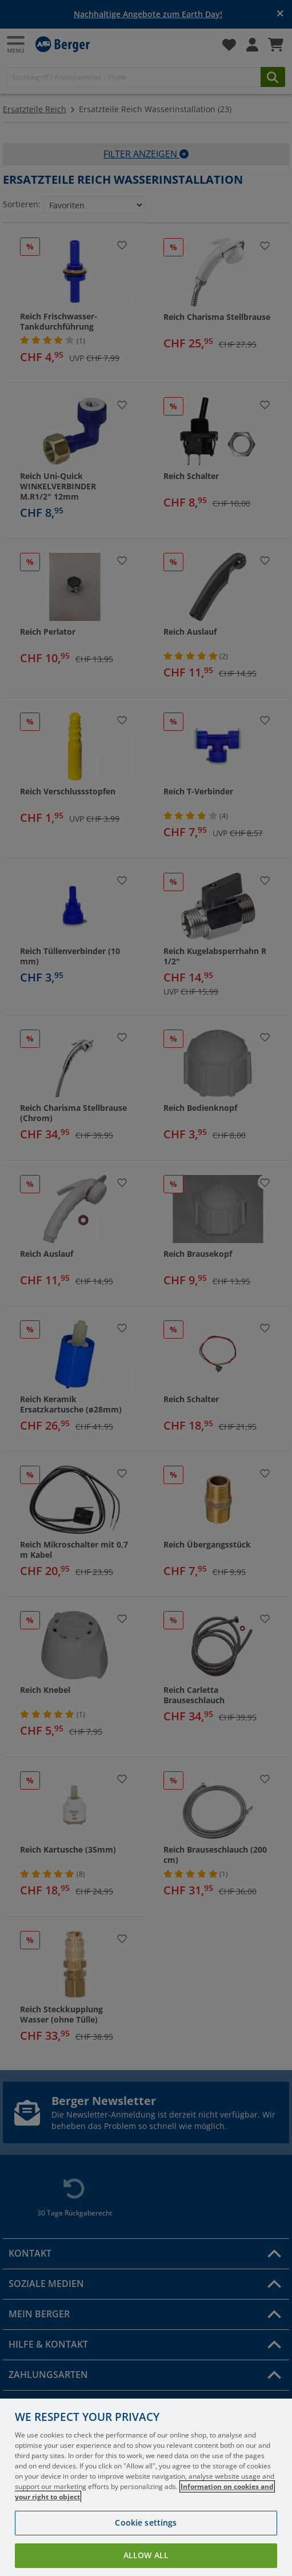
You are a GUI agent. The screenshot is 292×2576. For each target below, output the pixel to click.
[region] (146, 2487)
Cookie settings (146, 2522)
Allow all (146, 2555)
